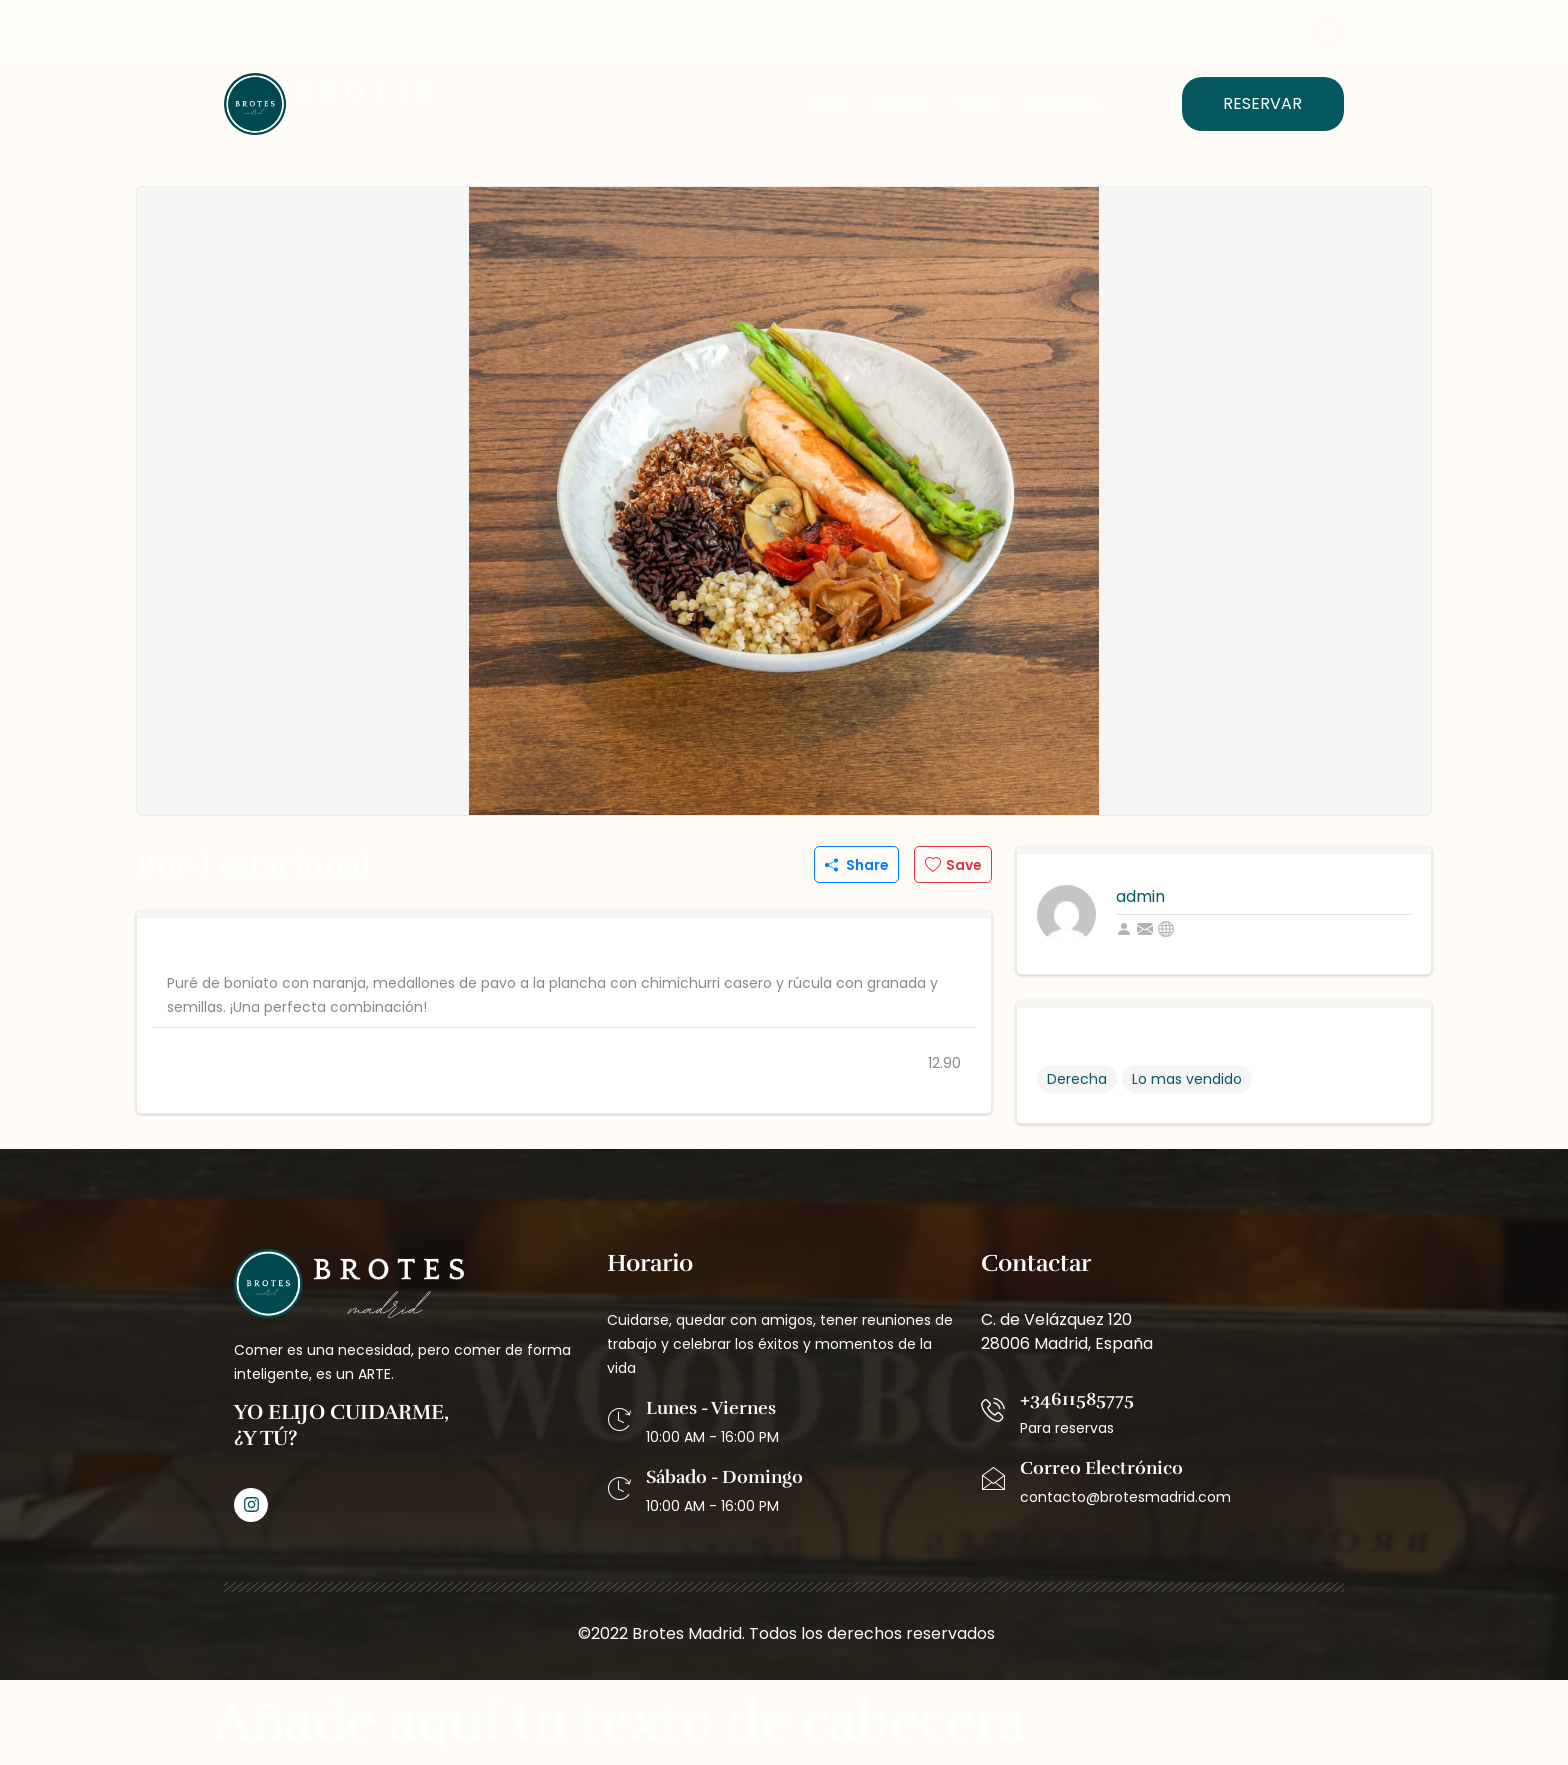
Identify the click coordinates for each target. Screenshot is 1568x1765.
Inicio (827, 103)
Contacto (1064, 103)
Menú (976, 103)
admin (1140, 896)
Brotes (901, 103)
